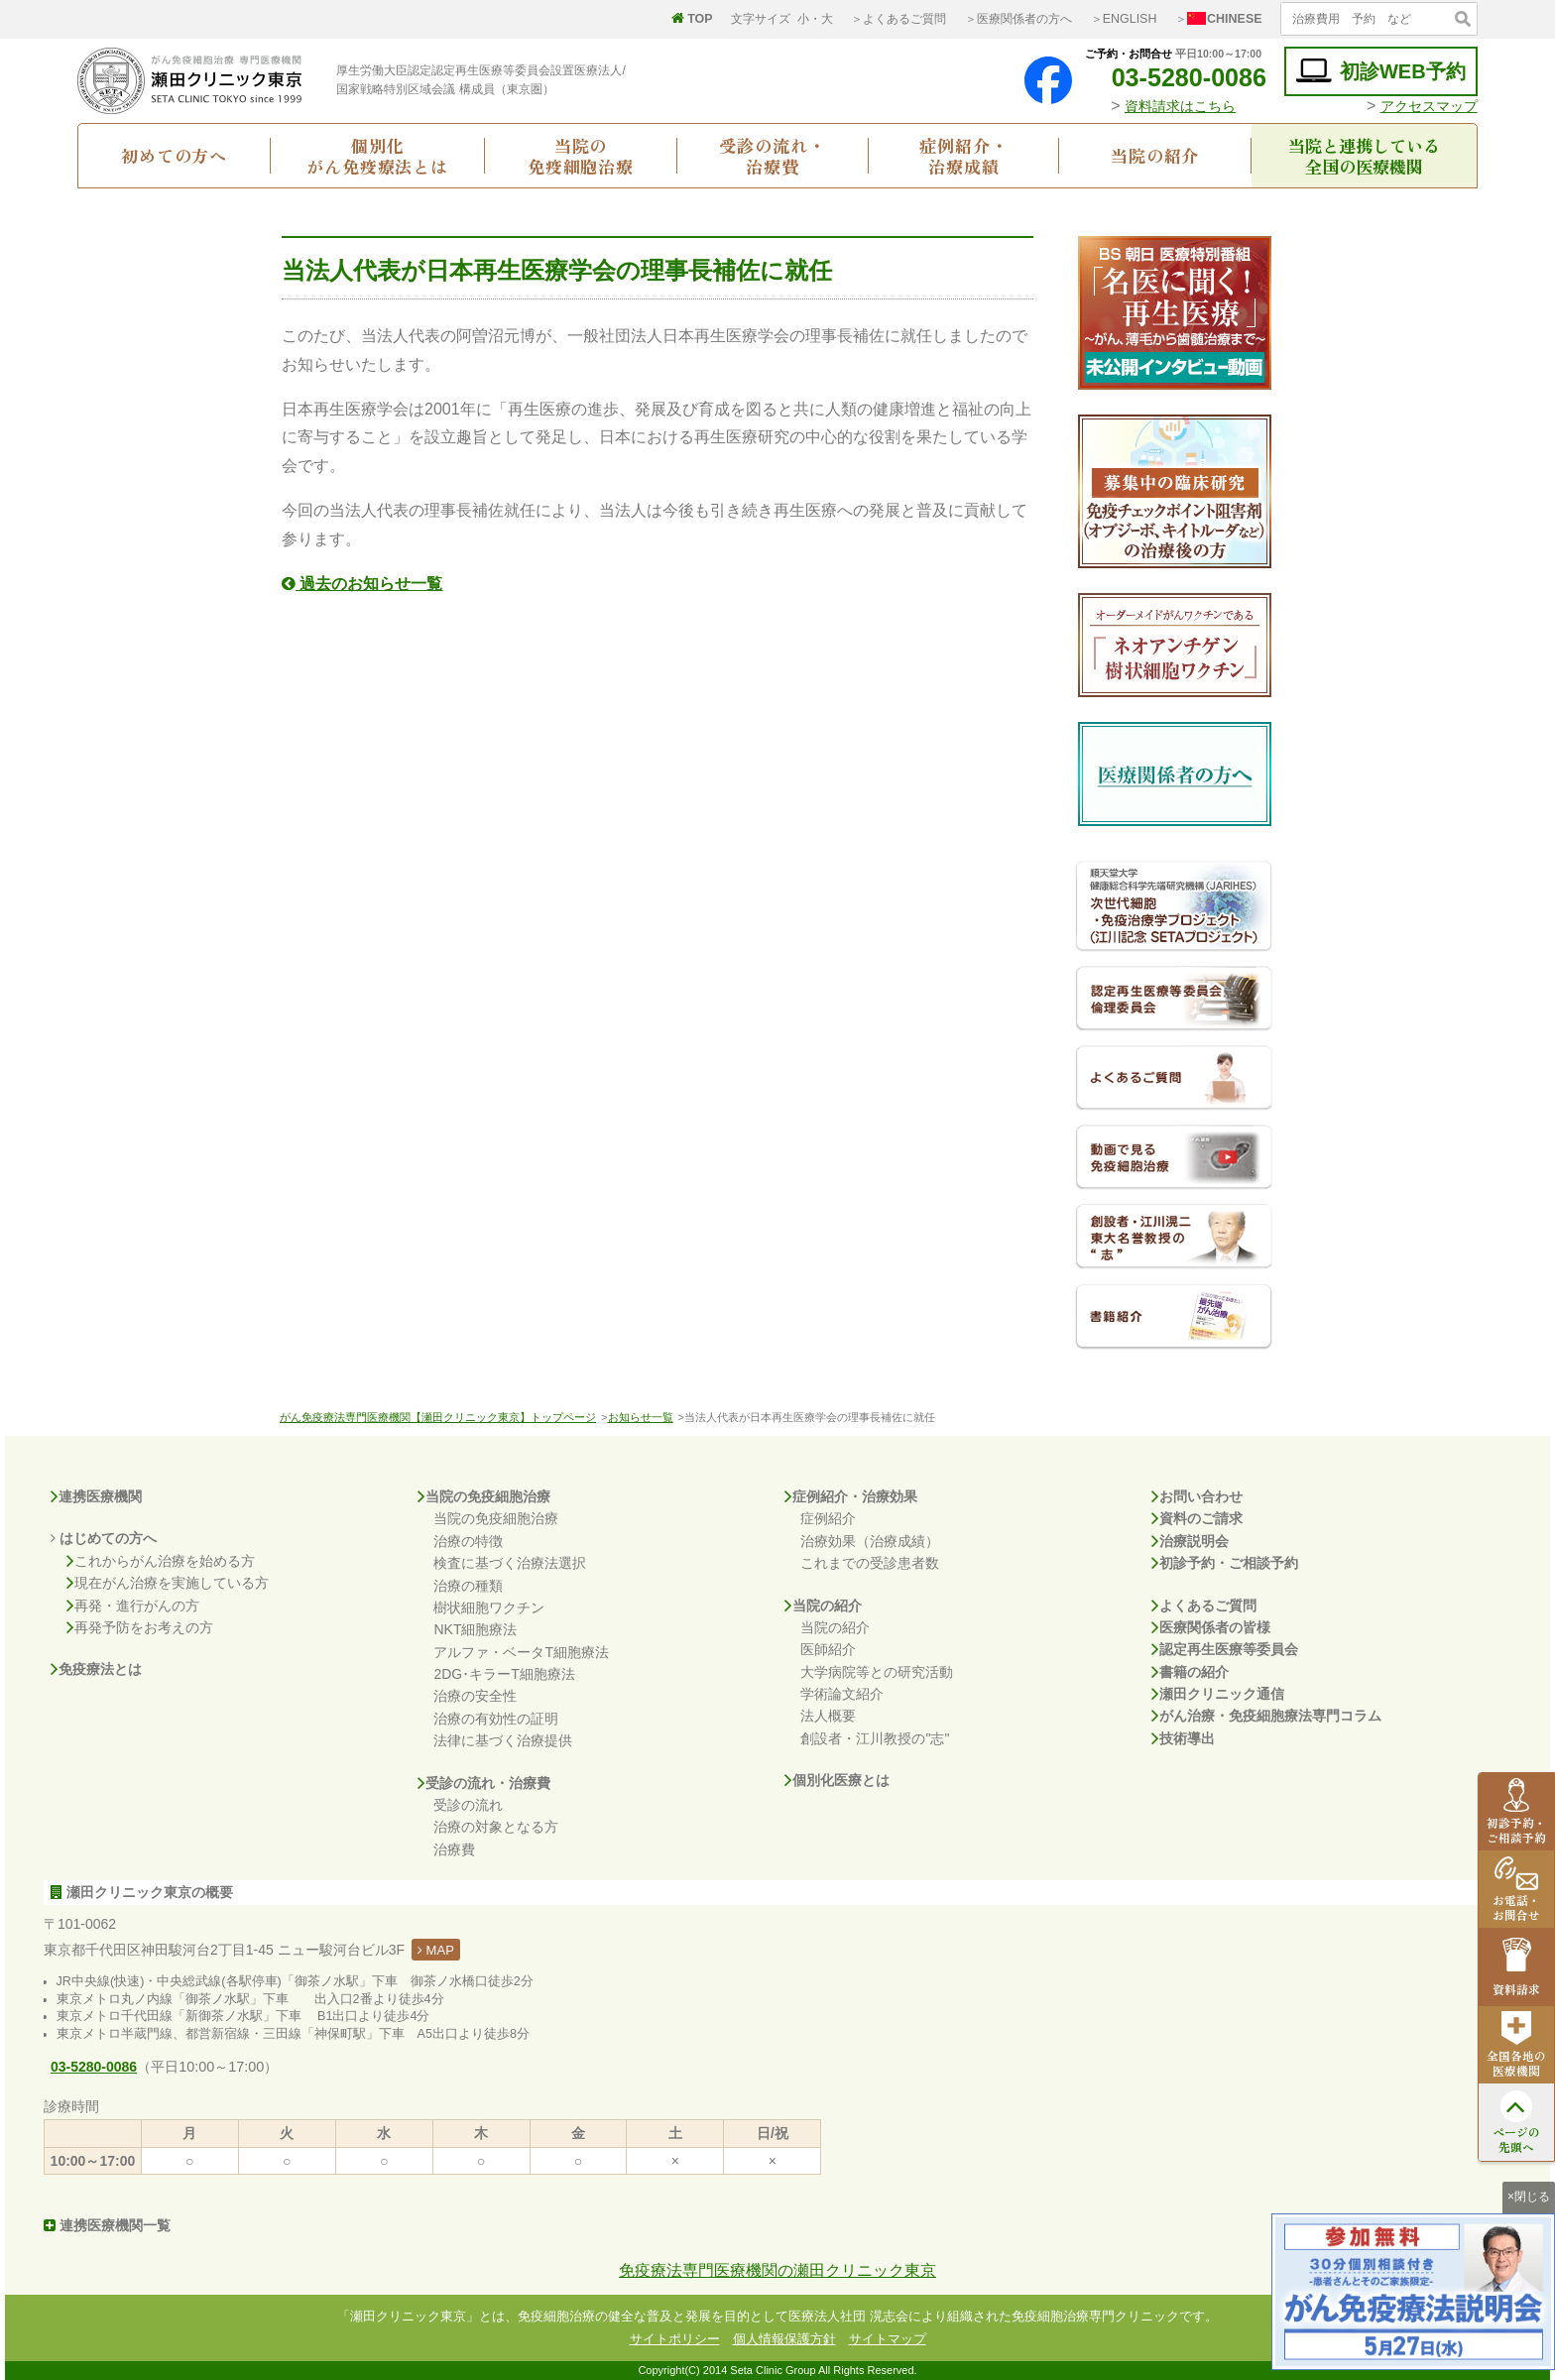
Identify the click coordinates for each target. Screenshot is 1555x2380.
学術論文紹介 (842, 1694)
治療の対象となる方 (495, 1827)
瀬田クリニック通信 (1217, 1694)
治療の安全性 (475, 1696)
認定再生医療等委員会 (1224, 1649)
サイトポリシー (675, 2338)
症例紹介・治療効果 (850, 1496)
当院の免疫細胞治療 (581, 156)
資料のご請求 (1197, 1518)
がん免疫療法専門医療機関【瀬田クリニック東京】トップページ (438, 1417)
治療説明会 (1190, 1541)
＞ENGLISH (1124, 19)
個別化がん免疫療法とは (377, 156)
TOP (692, 19)
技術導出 (1183, 1738)
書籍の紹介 (1190, 1672)
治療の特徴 (468, 1541)
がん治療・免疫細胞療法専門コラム (1266, 1715)
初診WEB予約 (1381, 71)
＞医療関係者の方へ (1018, 19)
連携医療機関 (96, 1496)
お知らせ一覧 (640, 1417)
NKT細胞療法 (475, 1629)
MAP (436, 1950)
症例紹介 (828, 1518)
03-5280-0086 (1173, 77)
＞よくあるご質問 (898, 19)
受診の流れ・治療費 (772, 156)
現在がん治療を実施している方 (167, 1583)
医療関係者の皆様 (1210, 1627)
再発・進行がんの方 (132, 1605)
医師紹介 (828, 1649)
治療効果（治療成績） (869, 1541)
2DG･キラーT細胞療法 (503, 1674)
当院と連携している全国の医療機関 (1364, 156)
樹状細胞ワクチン (488, 1607)
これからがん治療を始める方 (160, 1561)
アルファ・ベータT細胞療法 (521, 1652)
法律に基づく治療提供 (502, 1740)
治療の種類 (468, 1586)
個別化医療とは (837, 1780)
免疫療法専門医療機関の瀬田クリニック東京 (777, 2270)
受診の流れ (468, 1805)
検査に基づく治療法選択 (509, 1563)
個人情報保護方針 (784, 2338)
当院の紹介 (1155, 155)
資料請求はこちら (1180, 106)
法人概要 (828, 1716)
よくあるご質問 (1203, 1605)
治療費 (454, 1849)
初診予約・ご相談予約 (1224, 1563)
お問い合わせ (1197, 1496)
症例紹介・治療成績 (963, 156)
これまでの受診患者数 (869, 1563)
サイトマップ (887, 2338)
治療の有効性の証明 (495, 1718)
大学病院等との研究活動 (876, 1672)
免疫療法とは (96, 1669)
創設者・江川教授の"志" (874, 1738)
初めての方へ (174, 155)
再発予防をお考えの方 (139, 1627)
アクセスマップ (1429, 106)
